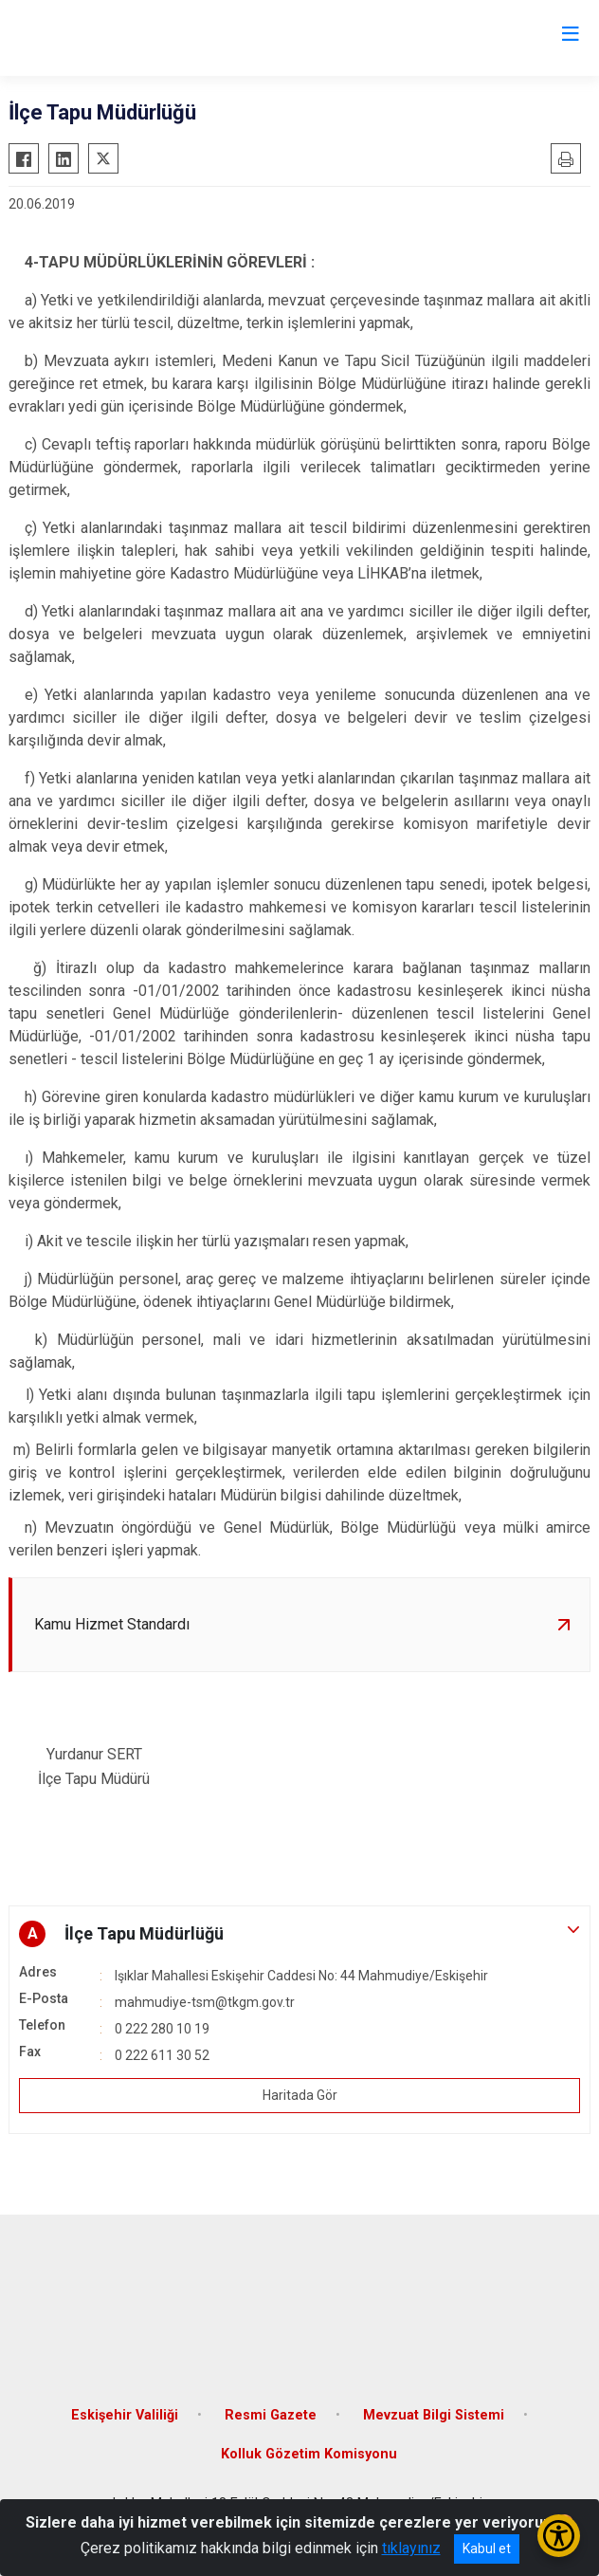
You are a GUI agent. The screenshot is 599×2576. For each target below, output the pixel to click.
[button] (299, 1934)
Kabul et (487, 2548)
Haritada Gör (300, 2095)
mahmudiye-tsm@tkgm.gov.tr (205, 2002)
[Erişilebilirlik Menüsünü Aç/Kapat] (558, 2535)
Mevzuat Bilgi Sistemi (433, 2415)
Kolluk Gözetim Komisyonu (309, 2454)
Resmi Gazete (271, 2415)
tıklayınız (411, 2548)
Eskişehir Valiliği (124, 2415)
